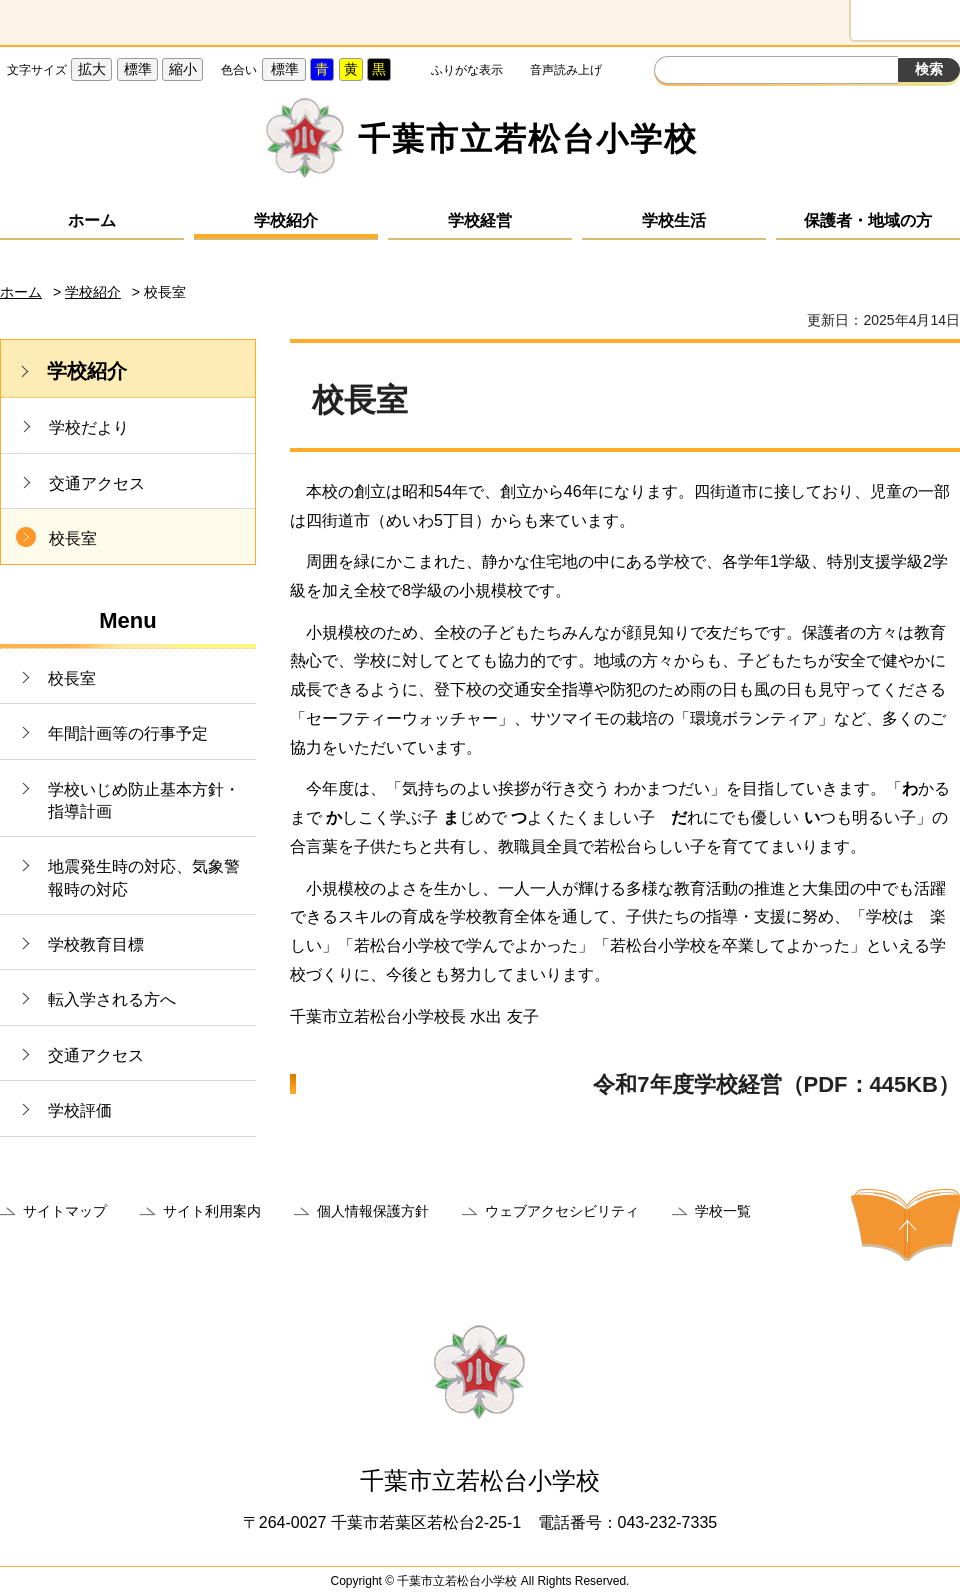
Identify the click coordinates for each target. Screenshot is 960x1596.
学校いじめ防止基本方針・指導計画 (144, 800)
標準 (138, 69)
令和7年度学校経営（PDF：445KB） (776, 1084)
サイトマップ (65, 1211)
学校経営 (480, 220)
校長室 (73, 538)
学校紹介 (286, 220)
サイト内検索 (672, 72)
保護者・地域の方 (868, 220)
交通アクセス (97, 483)
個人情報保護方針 (373, 1211)
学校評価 (80, 1110)
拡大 (92, 69)
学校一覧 (723, 1211)
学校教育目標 (96, 944)
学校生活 (674, 220)
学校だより (89, 427)
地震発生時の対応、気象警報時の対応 (144, 877)
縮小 (183, 69)
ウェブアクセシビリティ (562, 1211)
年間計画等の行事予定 (128, 733)
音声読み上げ (566, 70)
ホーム (92, 220)
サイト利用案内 (212, 1211)
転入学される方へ (112, 999)
